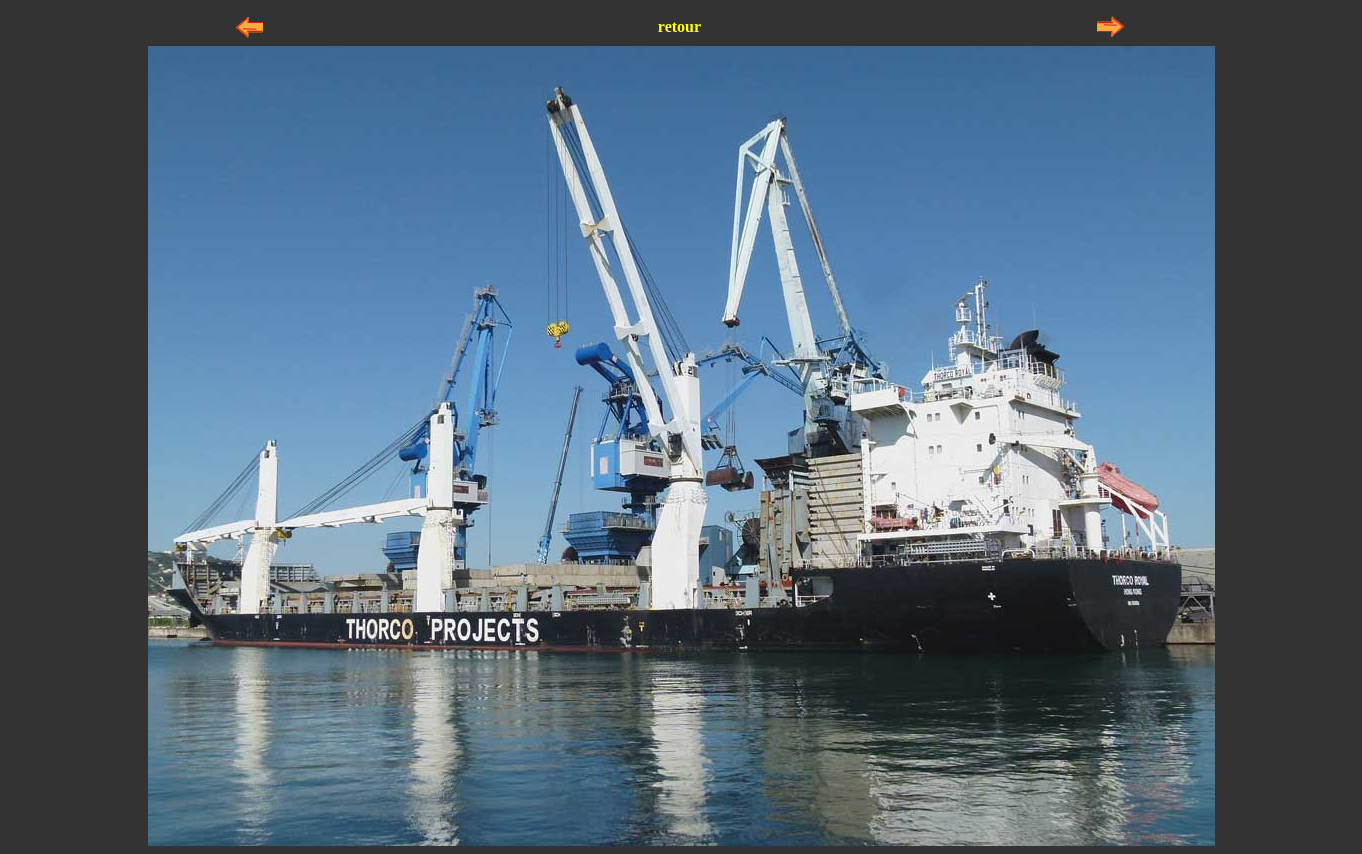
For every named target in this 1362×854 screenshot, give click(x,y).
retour (679, 26)
